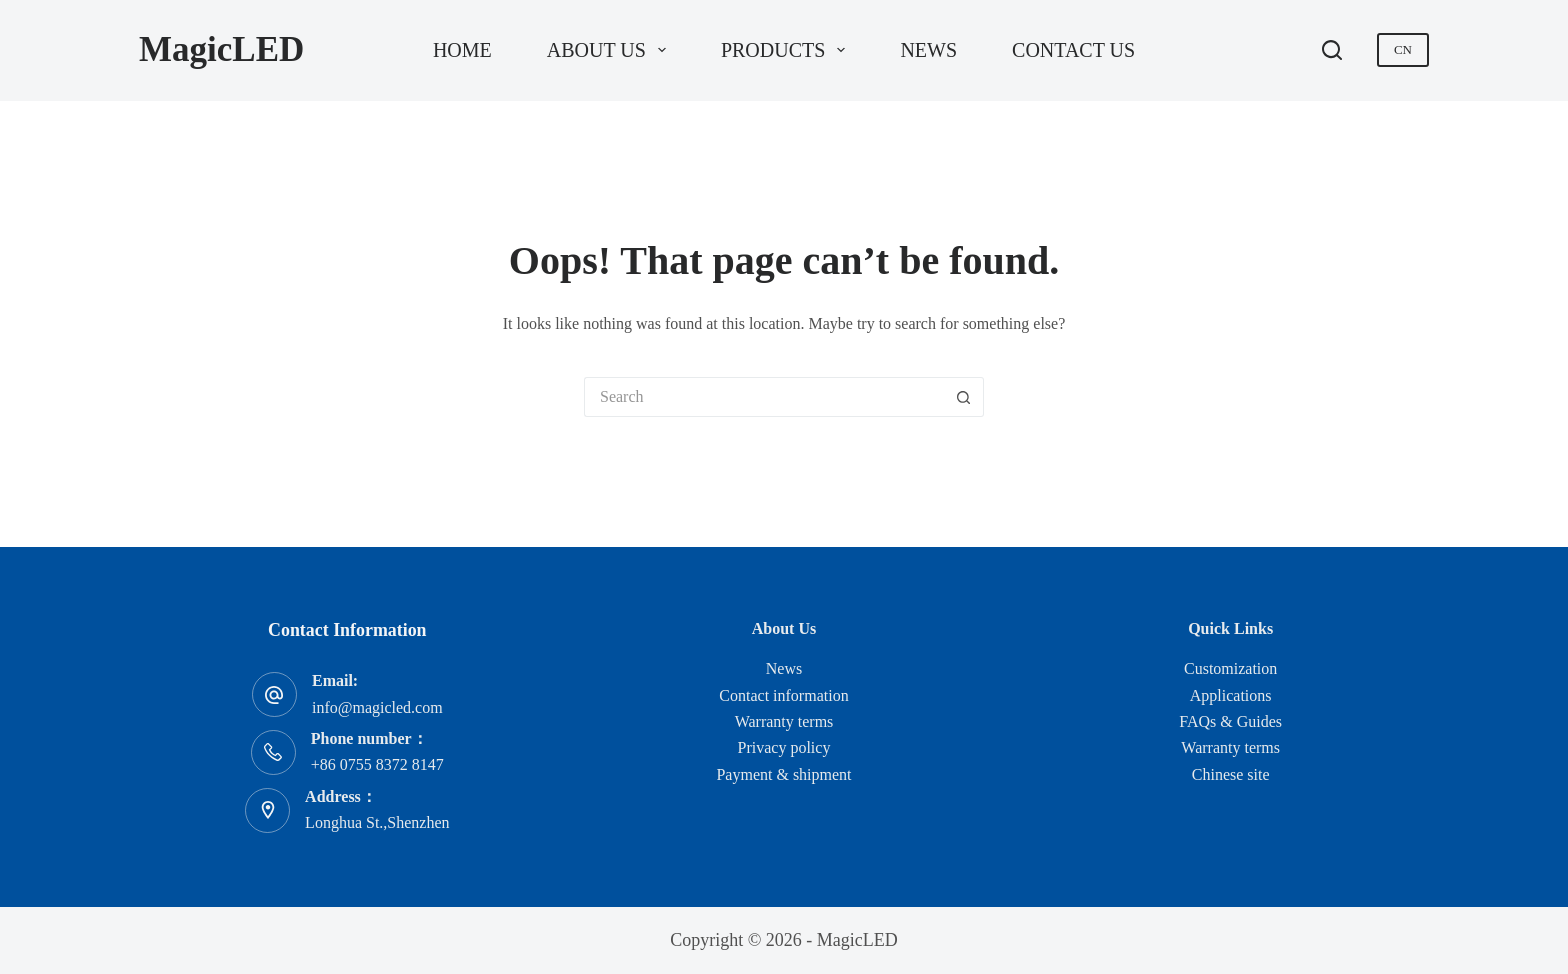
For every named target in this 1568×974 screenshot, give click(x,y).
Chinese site (1231, 774)
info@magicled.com (377, 707)
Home (462, 50)
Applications (1231, 695)
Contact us (1073, 50)
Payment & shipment (783, 774)
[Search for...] (764, 397)
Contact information (783, 695)
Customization (1230, 668)
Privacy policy (784, 747)
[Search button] (964, 397)
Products (787, 50)
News (928, 50)
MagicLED (221, 49)
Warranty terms (784, 721)
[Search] (1332, 50)
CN (1403, 49)
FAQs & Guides (1230, 721)
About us (610, 50)
